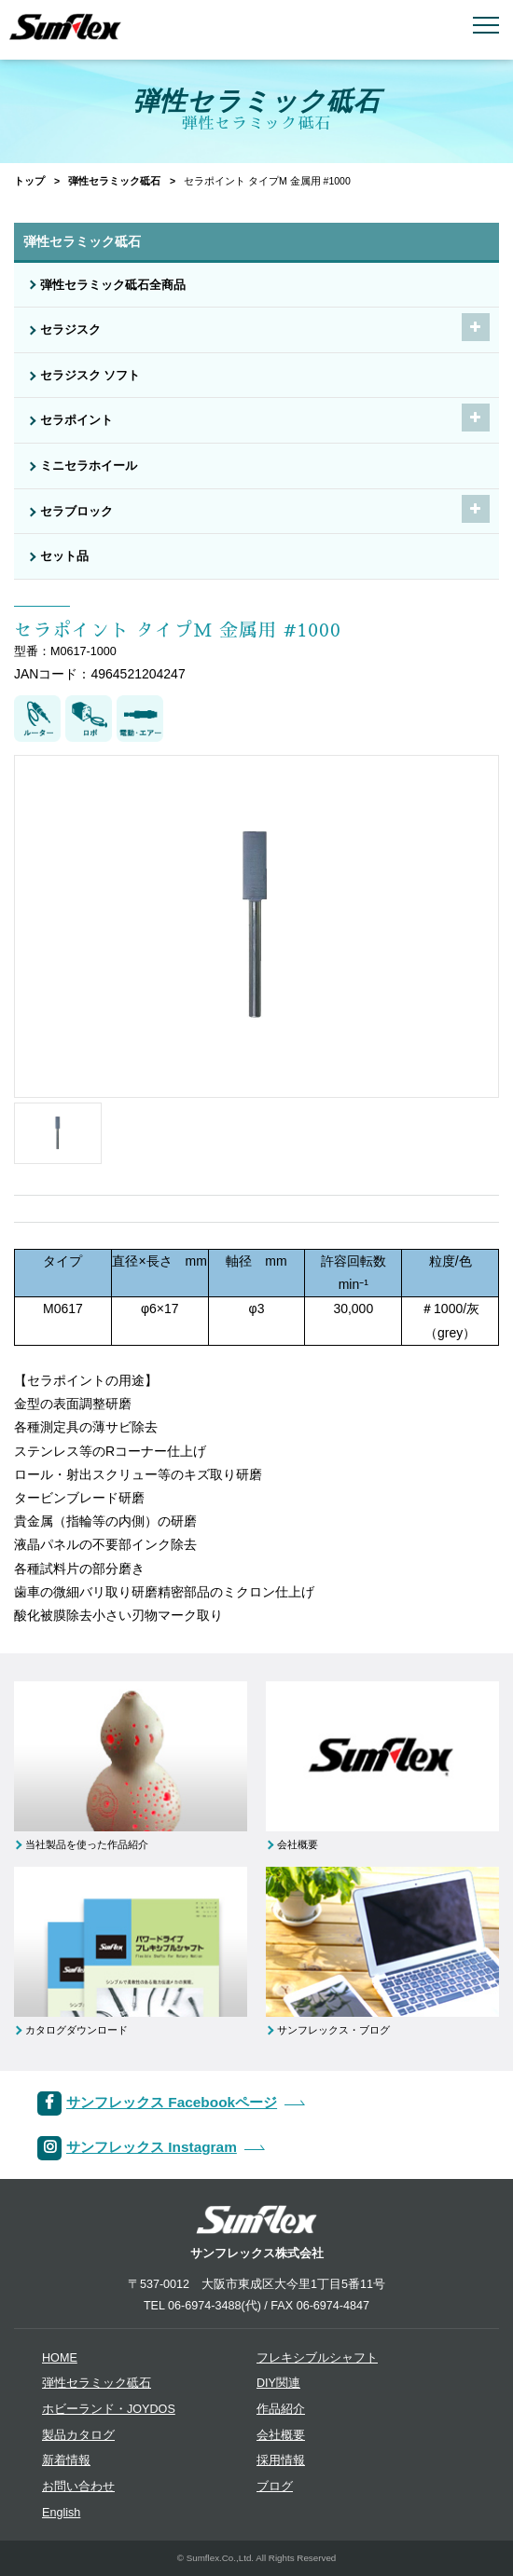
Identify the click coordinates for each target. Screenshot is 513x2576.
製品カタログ (78, 2435)
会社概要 (280, 2435)
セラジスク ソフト (90, 375)
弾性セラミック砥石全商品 (113, 285)
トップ (29, 180)
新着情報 (66, 2460)
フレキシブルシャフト (317, 2357)
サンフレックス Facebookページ (171, 2102)
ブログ (274, 2486)
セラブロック (76, 511)
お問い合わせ (78, 2486)
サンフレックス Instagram (151, 2147)
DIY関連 (278, 2383)
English (61, 2512)
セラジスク (70, 329)
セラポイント (76, 420)
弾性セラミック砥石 (114, 180)
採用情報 (280, 2460)
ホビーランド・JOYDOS (108, 2409)
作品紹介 (280, 2409)
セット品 (64, 556)
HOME (59, 2357)
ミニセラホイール (88, 466)
